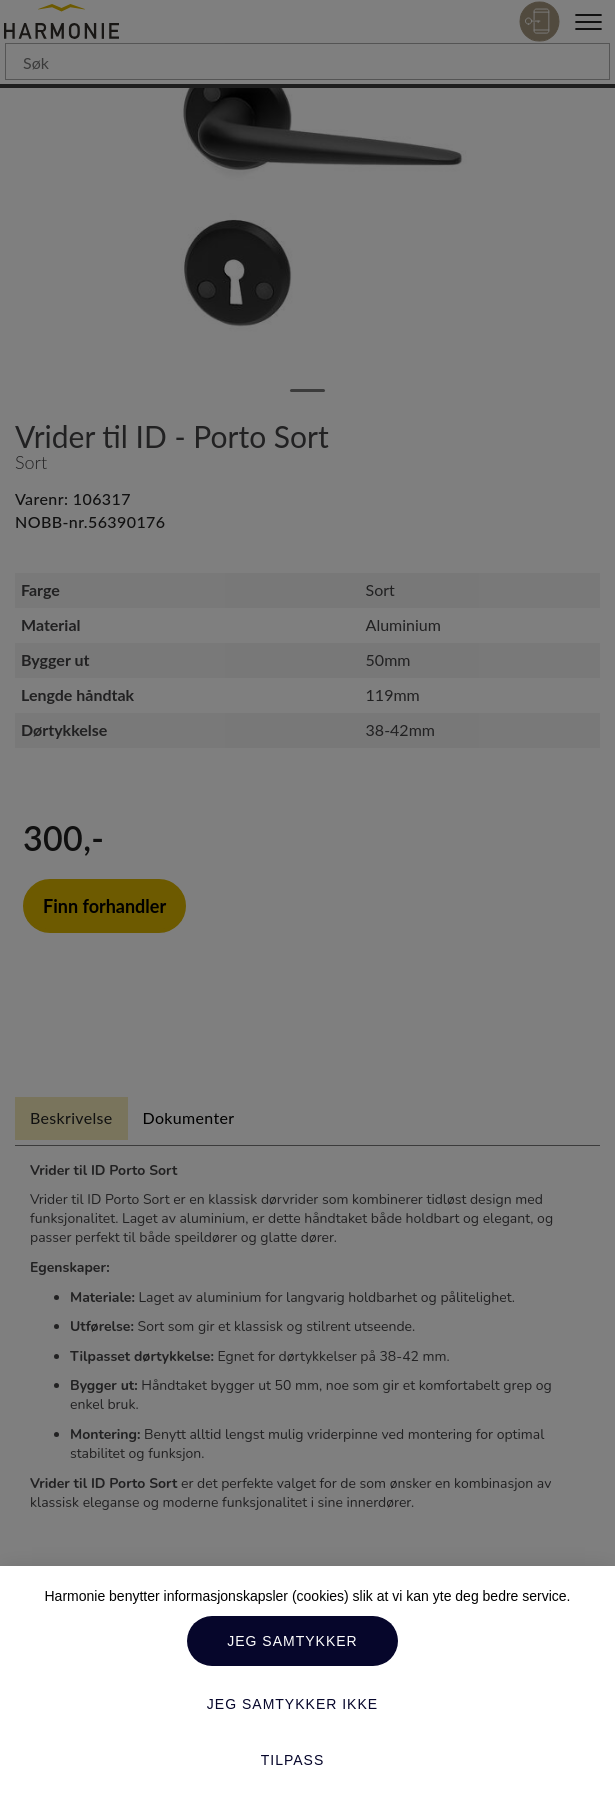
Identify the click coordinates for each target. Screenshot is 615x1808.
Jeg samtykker (292, 1641)
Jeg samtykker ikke (292, 1704)
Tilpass (293, 1760)
